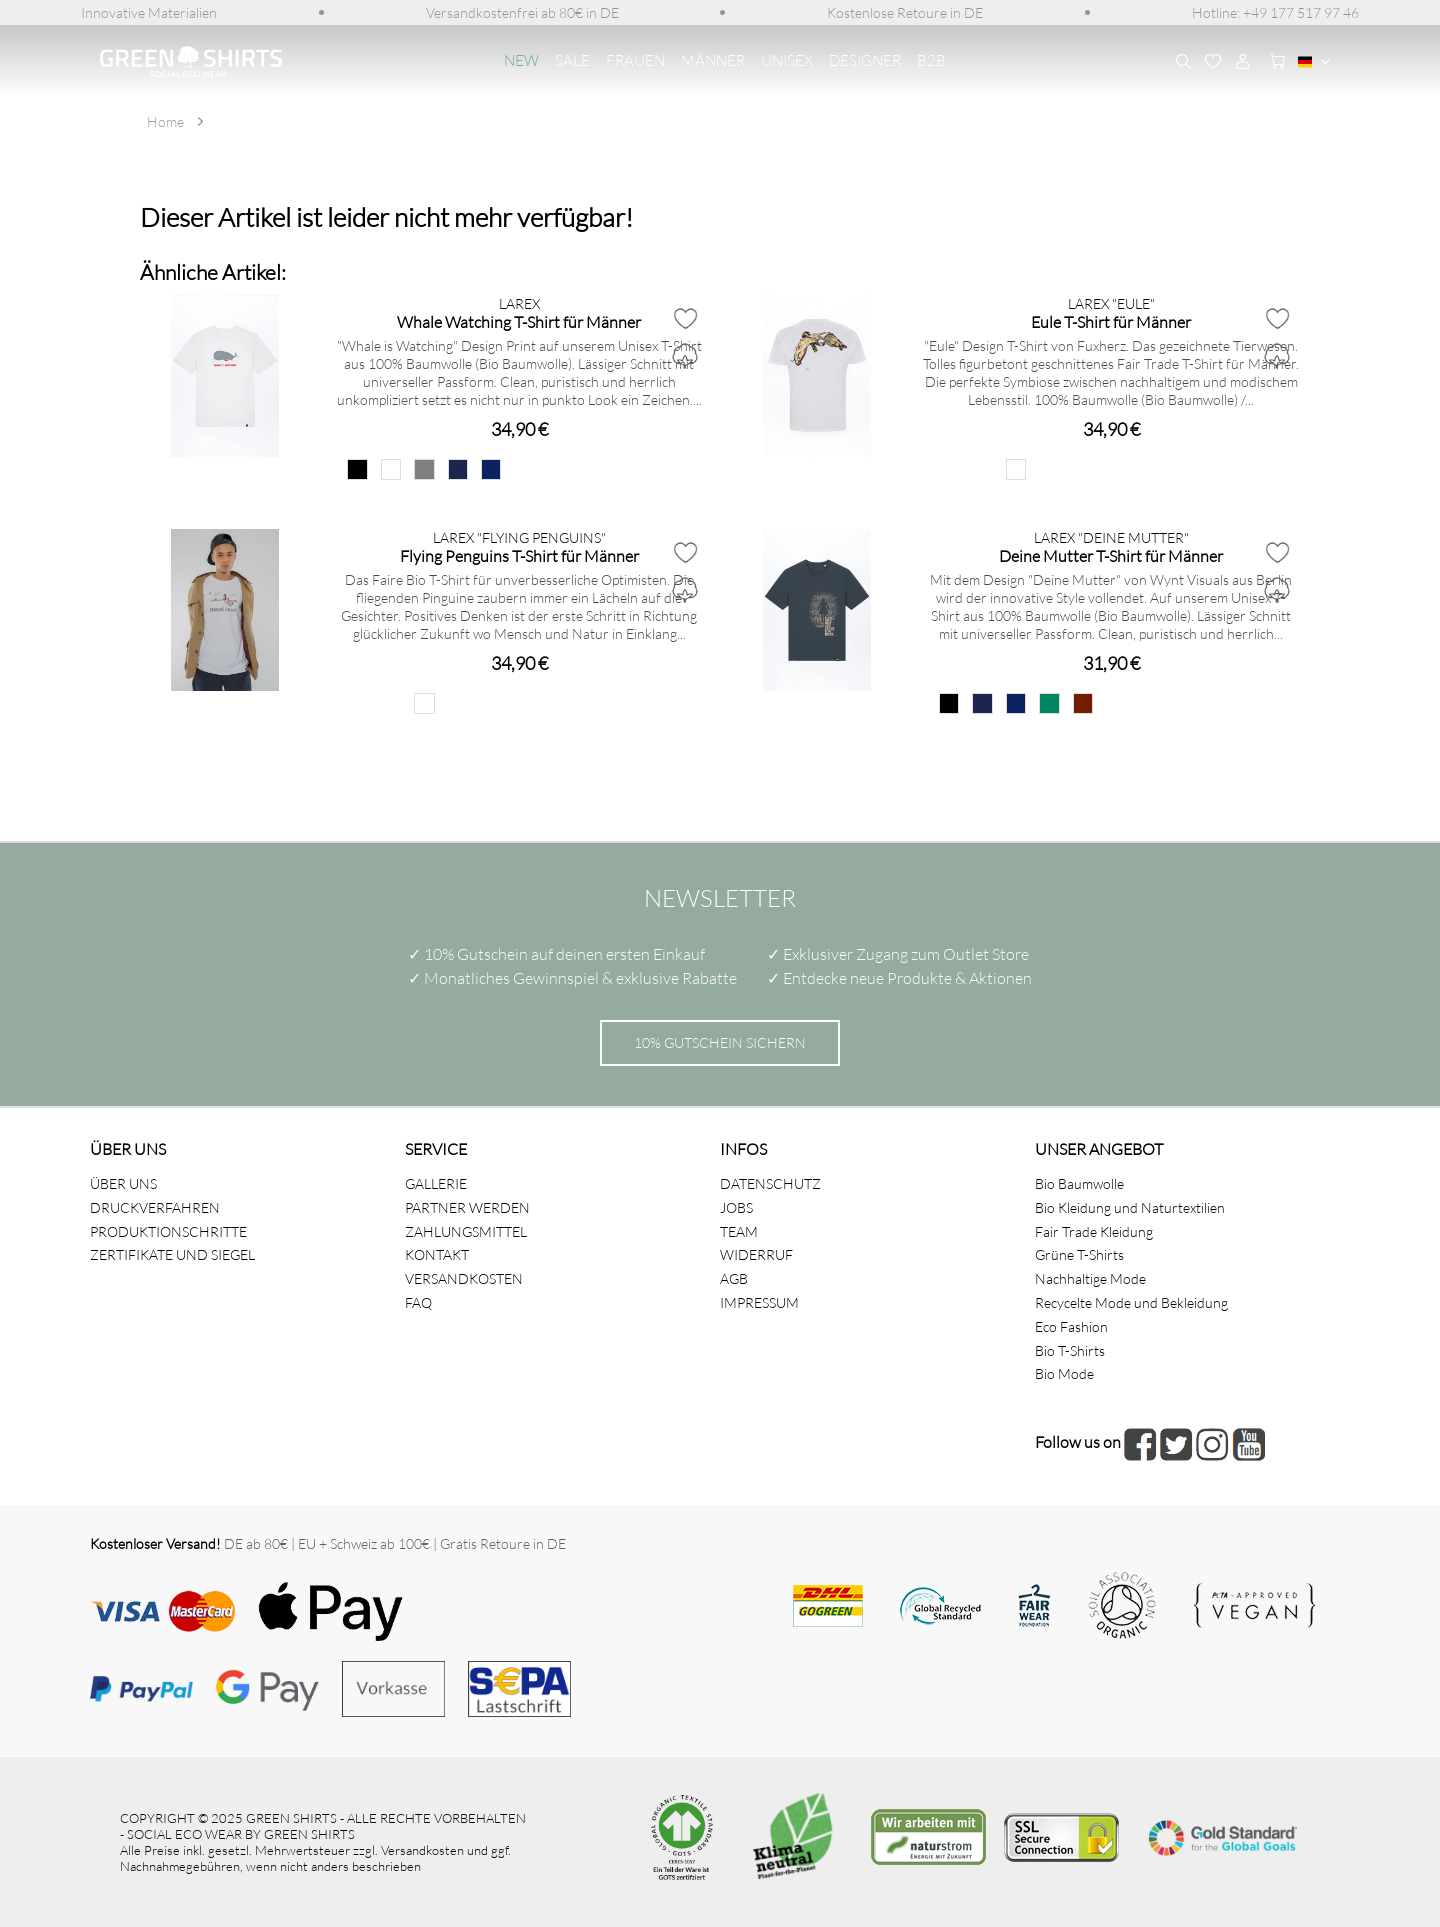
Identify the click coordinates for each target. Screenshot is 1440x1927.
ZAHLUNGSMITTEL (466, 1231)
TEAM (739, 1231)
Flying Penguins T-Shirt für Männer (519, 555)
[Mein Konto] (1243, 62)
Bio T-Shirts (1070, 1350)
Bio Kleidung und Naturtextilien (1130, 1207)
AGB (734, 1278)
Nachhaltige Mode (1090, 1278)
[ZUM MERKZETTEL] (1213, 62)
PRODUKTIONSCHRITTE (168, 1231)
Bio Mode (1064, 1373)
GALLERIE (436, 1183)
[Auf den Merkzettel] (685, 318)
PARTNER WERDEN (467, 1207)
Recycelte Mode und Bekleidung (1131, 1302)
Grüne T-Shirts (1079, 1254)
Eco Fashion (1071, 1326)
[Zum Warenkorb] (1273, 62)
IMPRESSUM (759, 1302)
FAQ (418, 1302)
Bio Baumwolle (1079, 1183)
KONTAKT (437, 1254)
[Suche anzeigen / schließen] (1183, 62)
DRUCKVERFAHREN (155, 1207)
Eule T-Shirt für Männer (1111, 321)
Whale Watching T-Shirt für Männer (519, 321)
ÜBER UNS (123, 1183)
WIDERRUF (756, 1254)
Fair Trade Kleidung (1094, 1231)
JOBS (736, 1207)
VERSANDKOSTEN (464, 1278)
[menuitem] (149, 12)
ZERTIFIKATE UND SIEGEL (172, 1254)
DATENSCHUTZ (770, 1183)
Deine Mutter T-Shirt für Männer (1111, 555)
